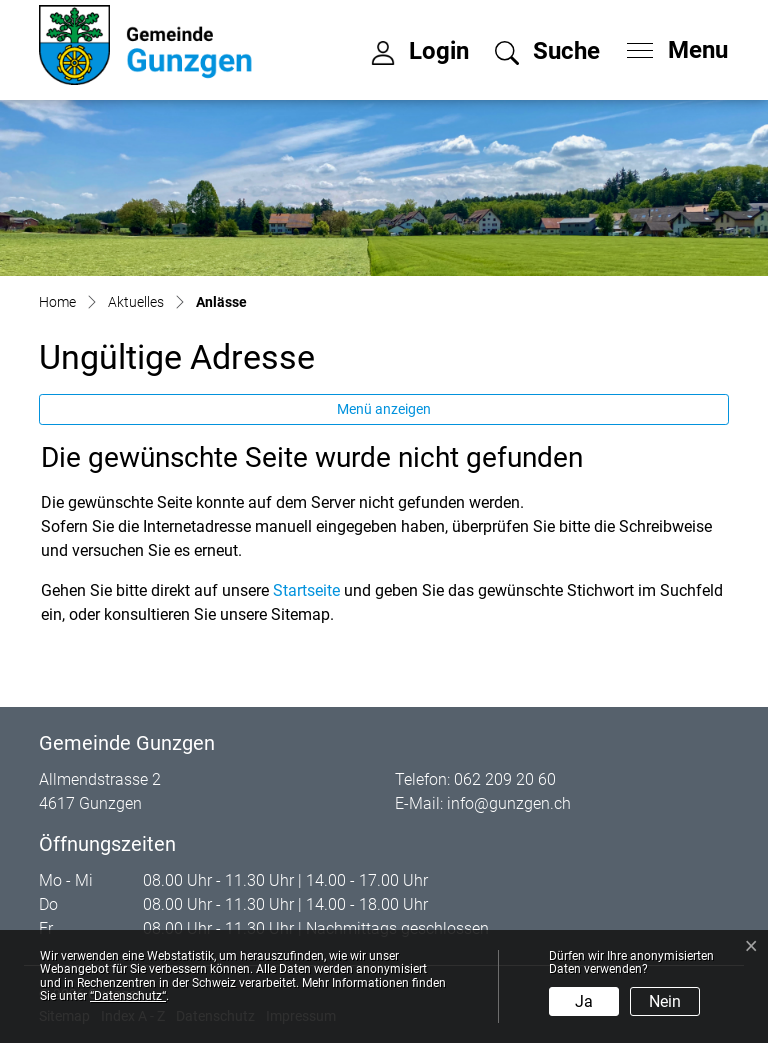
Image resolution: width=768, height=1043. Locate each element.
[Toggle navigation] (671, 45)
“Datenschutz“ (128, 996)
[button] (547, 54)
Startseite (306, 590)
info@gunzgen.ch (509, 803)
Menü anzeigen (384, 409)
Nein (665, 1001)
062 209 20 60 (505, 779)
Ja (584, 1001)
